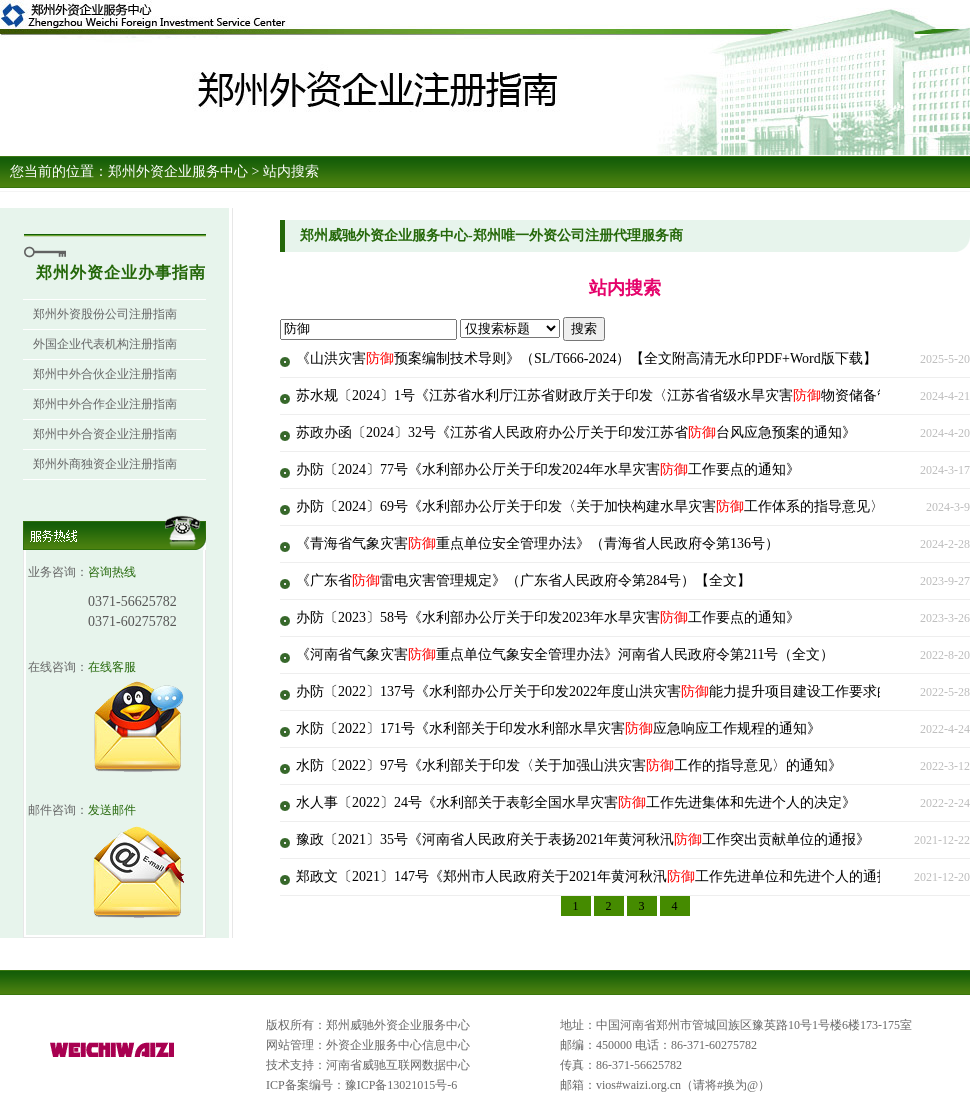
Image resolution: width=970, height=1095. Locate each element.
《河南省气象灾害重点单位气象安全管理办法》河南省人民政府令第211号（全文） (565, 654)
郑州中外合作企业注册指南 (105, 404)
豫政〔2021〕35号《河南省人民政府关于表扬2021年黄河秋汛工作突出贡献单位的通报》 (583, 839)
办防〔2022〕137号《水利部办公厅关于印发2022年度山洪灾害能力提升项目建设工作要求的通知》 (614, 691)
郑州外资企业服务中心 (178, 171)
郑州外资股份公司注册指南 (105, 314)
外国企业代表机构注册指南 (105, 344)
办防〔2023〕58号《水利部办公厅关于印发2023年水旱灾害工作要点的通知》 (548, 617)
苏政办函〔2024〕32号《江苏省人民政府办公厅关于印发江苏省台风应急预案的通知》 (576, 432)
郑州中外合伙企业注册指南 (105, 374)
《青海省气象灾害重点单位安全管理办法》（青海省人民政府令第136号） (537, 543)
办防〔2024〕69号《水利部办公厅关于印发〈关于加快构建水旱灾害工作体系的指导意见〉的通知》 (618, 506)
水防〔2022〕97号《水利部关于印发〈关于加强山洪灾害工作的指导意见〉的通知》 (569, 765)
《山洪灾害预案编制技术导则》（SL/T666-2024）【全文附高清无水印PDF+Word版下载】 (586, 358)
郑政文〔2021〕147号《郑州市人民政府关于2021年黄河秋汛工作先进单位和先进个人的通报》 (600, 876)
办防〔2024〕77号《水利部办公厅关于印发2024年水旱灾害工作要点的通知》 (548, 469)
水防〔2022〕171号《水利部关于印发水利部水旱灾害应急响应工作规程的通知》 (558, 728)
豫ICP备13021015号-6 (401, 1085)
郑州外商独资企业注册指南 (105, 464)
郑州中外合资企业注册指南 (105, 434)
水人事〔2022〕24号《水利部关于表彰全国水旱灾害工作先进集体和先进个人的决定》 (576, 802)
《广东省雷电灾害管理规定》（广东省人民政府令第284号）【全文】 (523, 580)
